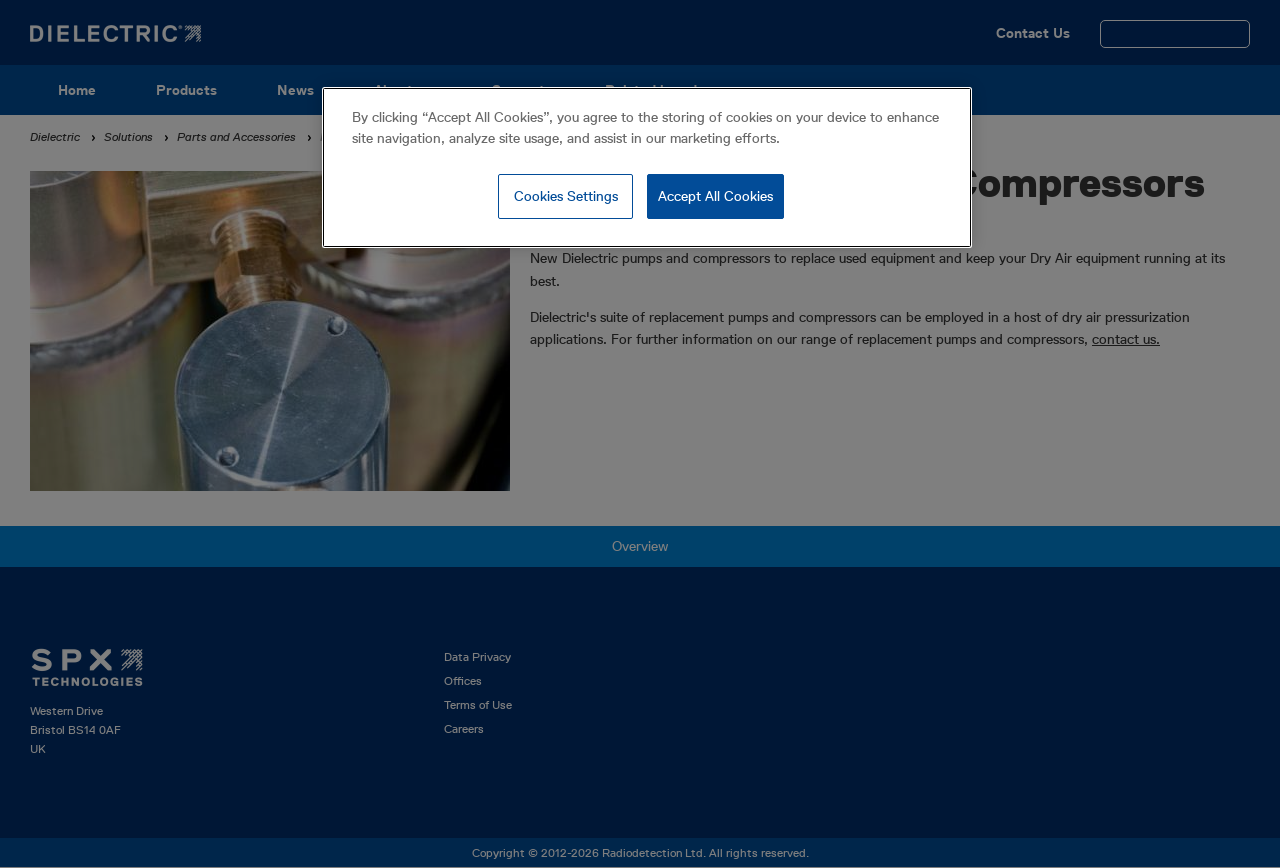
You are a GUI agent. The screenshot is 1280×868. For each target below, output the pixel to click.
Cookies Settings (566, 196)
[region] (647, 168)
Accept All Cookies (715, 196)
